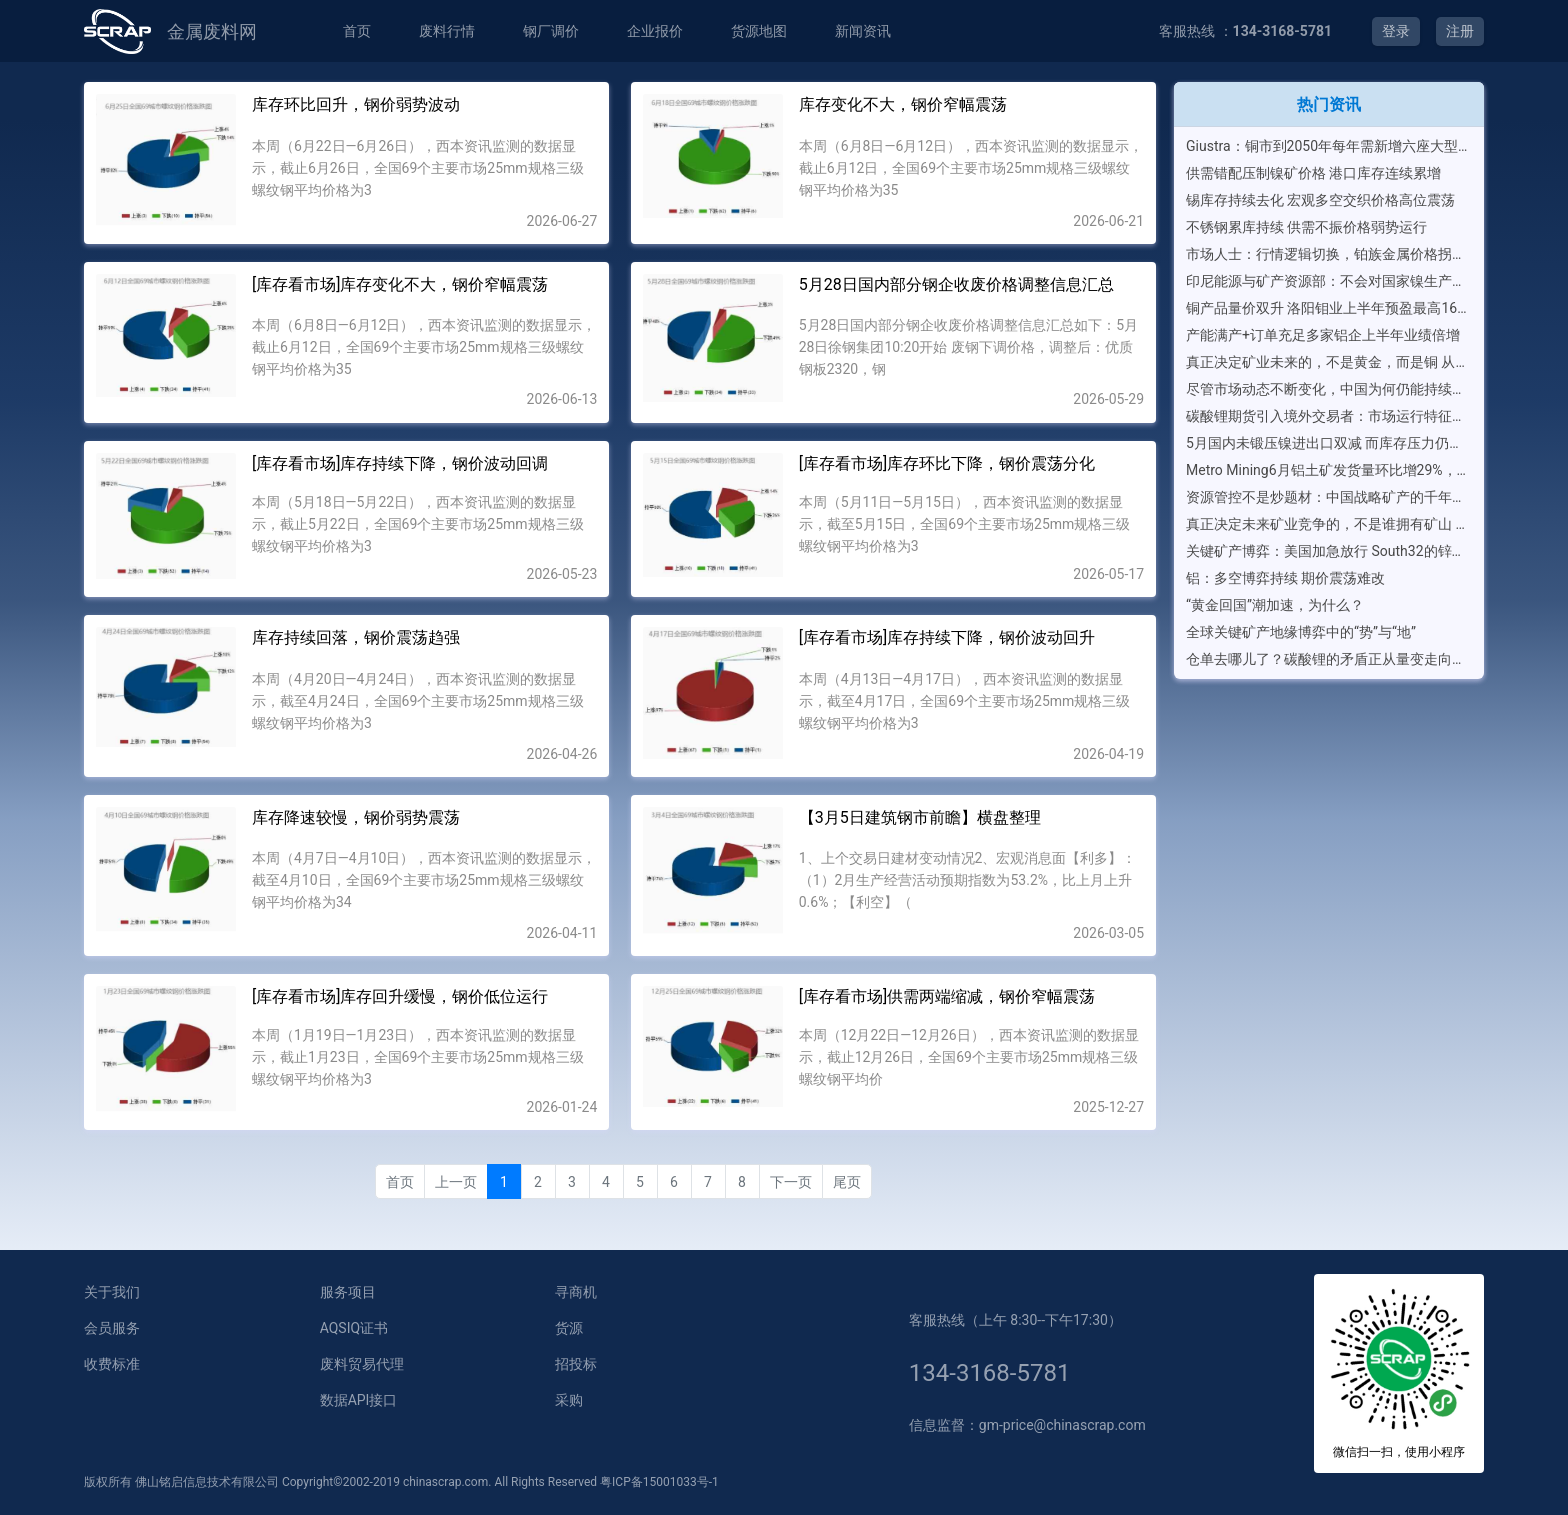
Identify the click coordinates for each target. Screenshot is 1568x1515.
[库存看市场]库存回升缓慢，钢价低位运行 (400, 996)
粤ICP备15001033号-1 (659, 1482)
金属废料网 (212, 31)
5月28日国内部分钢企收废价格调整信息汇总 (956, 284)
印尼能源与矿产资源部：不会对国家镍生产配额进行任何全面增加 (1329, 281)
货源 (569, 1328)
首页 (357, 31)
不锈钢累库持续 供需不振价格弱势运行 (1306, 227)
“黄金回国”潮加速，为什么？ (1275, 605)
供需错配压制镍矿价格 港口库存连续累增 (1313, 173)
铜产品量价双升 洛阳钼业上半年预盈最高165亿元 (1329, 308)
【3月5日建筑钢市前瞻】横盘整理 (920, 817)
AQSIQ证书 (354, 1328)
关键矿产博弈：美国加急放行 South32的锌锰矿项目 (1329, 551)
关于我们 (112, 1292)
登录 (1396, 31)
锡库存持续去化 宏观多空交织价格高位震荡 (1320, 200)
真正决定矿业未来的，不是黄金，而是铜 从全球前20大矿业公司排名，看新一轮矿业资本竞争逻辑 (1329, 362)
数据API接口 (359, 1400)
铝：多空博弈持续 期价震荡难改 (1285, 578)
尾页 (847, 1182)
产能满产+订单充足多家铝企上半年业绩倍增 (1323, 335)
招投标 (576, 1364)
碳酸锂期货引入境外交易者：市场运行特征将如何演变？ (1329, 416)
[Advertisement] (1329, 824)
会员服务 (112, 1328)
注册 (1460, 31)
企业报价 (655, 31)
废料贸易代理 (362, 1364)
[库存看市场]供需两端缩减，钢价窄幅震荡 (947, 996)
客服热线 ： (1245, 31)
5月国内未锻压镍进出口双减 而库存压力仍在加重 (1329, 443)
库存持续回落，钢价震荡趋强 (356, 637)
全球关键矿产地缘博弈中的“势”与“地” (1301, 632)
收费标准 (112, 1364)
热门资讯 (1329, 104)
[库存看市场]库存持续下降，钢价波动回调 (400, 463)
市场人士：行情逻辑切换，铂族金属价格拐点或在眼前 (1329, 254)
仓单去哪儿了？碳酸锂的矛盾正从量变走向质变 (1329, 659)
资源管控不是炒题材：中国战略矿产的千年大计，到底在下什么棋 (1329, 497)
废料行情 (447, 31)
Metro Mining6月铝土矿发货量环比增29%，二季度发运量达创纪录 (1329, 470)
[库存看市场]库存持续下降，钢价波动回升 (947, 637)
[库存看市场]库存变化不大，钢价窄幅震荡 (400, 284)
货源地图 (759, 31)
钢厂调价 (551, 31)
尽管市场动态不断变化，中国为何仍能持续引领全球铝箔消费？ (1329, 389)
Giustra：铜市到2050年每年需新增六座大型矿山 (1329, 146)
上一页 (456, 1182)
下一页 (791, 1182)
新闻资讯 (863, 31)
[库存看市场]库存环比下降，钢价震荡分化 (947, 463)
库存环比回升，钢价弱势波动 (356, 104)
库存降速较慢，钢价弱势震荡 (356, 817)
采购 (569, 1400)
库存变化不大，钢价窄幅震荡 (903, 104)
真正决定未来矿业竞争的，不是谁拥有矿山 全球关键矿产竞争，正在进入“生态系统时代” (1329, 524)
